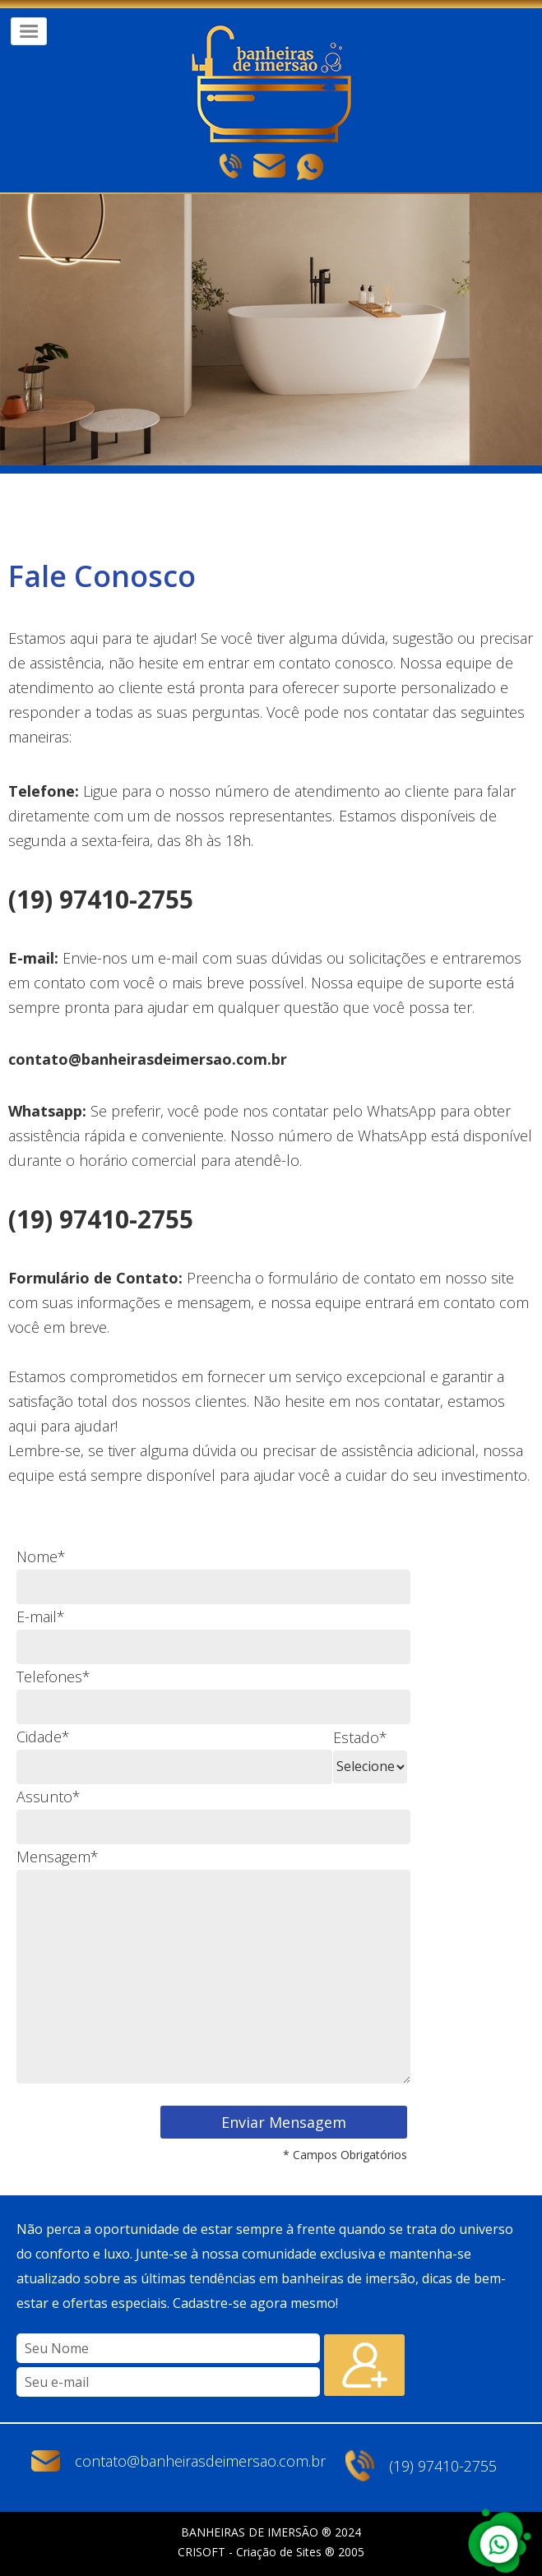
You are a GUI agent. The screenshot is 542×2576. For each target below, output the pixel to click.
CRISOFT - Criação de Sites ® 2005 (271, 2552)
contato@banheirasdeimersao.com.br (200, 2461)
